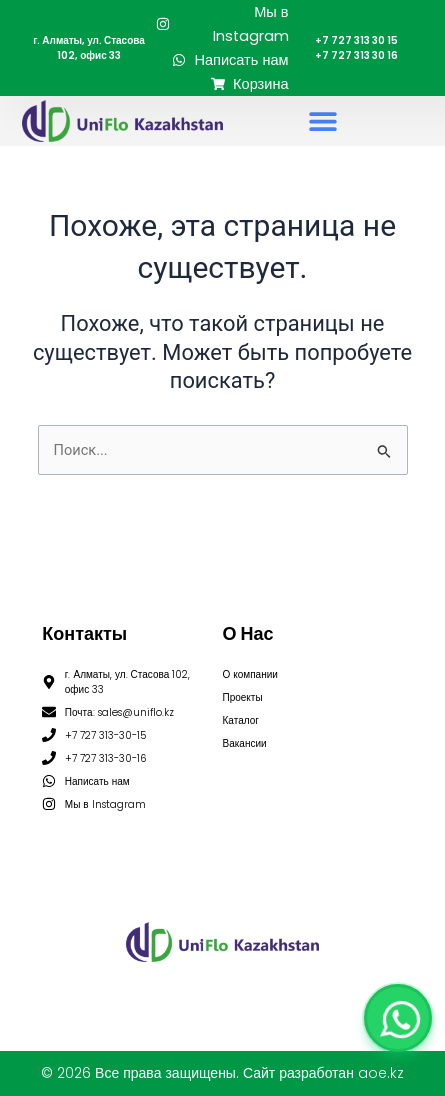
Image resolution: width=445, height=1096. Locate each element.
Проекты (243, 697)
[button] (322, 121)
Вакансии (245, 743)
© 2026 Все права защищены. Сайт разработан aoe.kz (222, 1073)
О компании (250, 674)
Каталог (241, 720)
